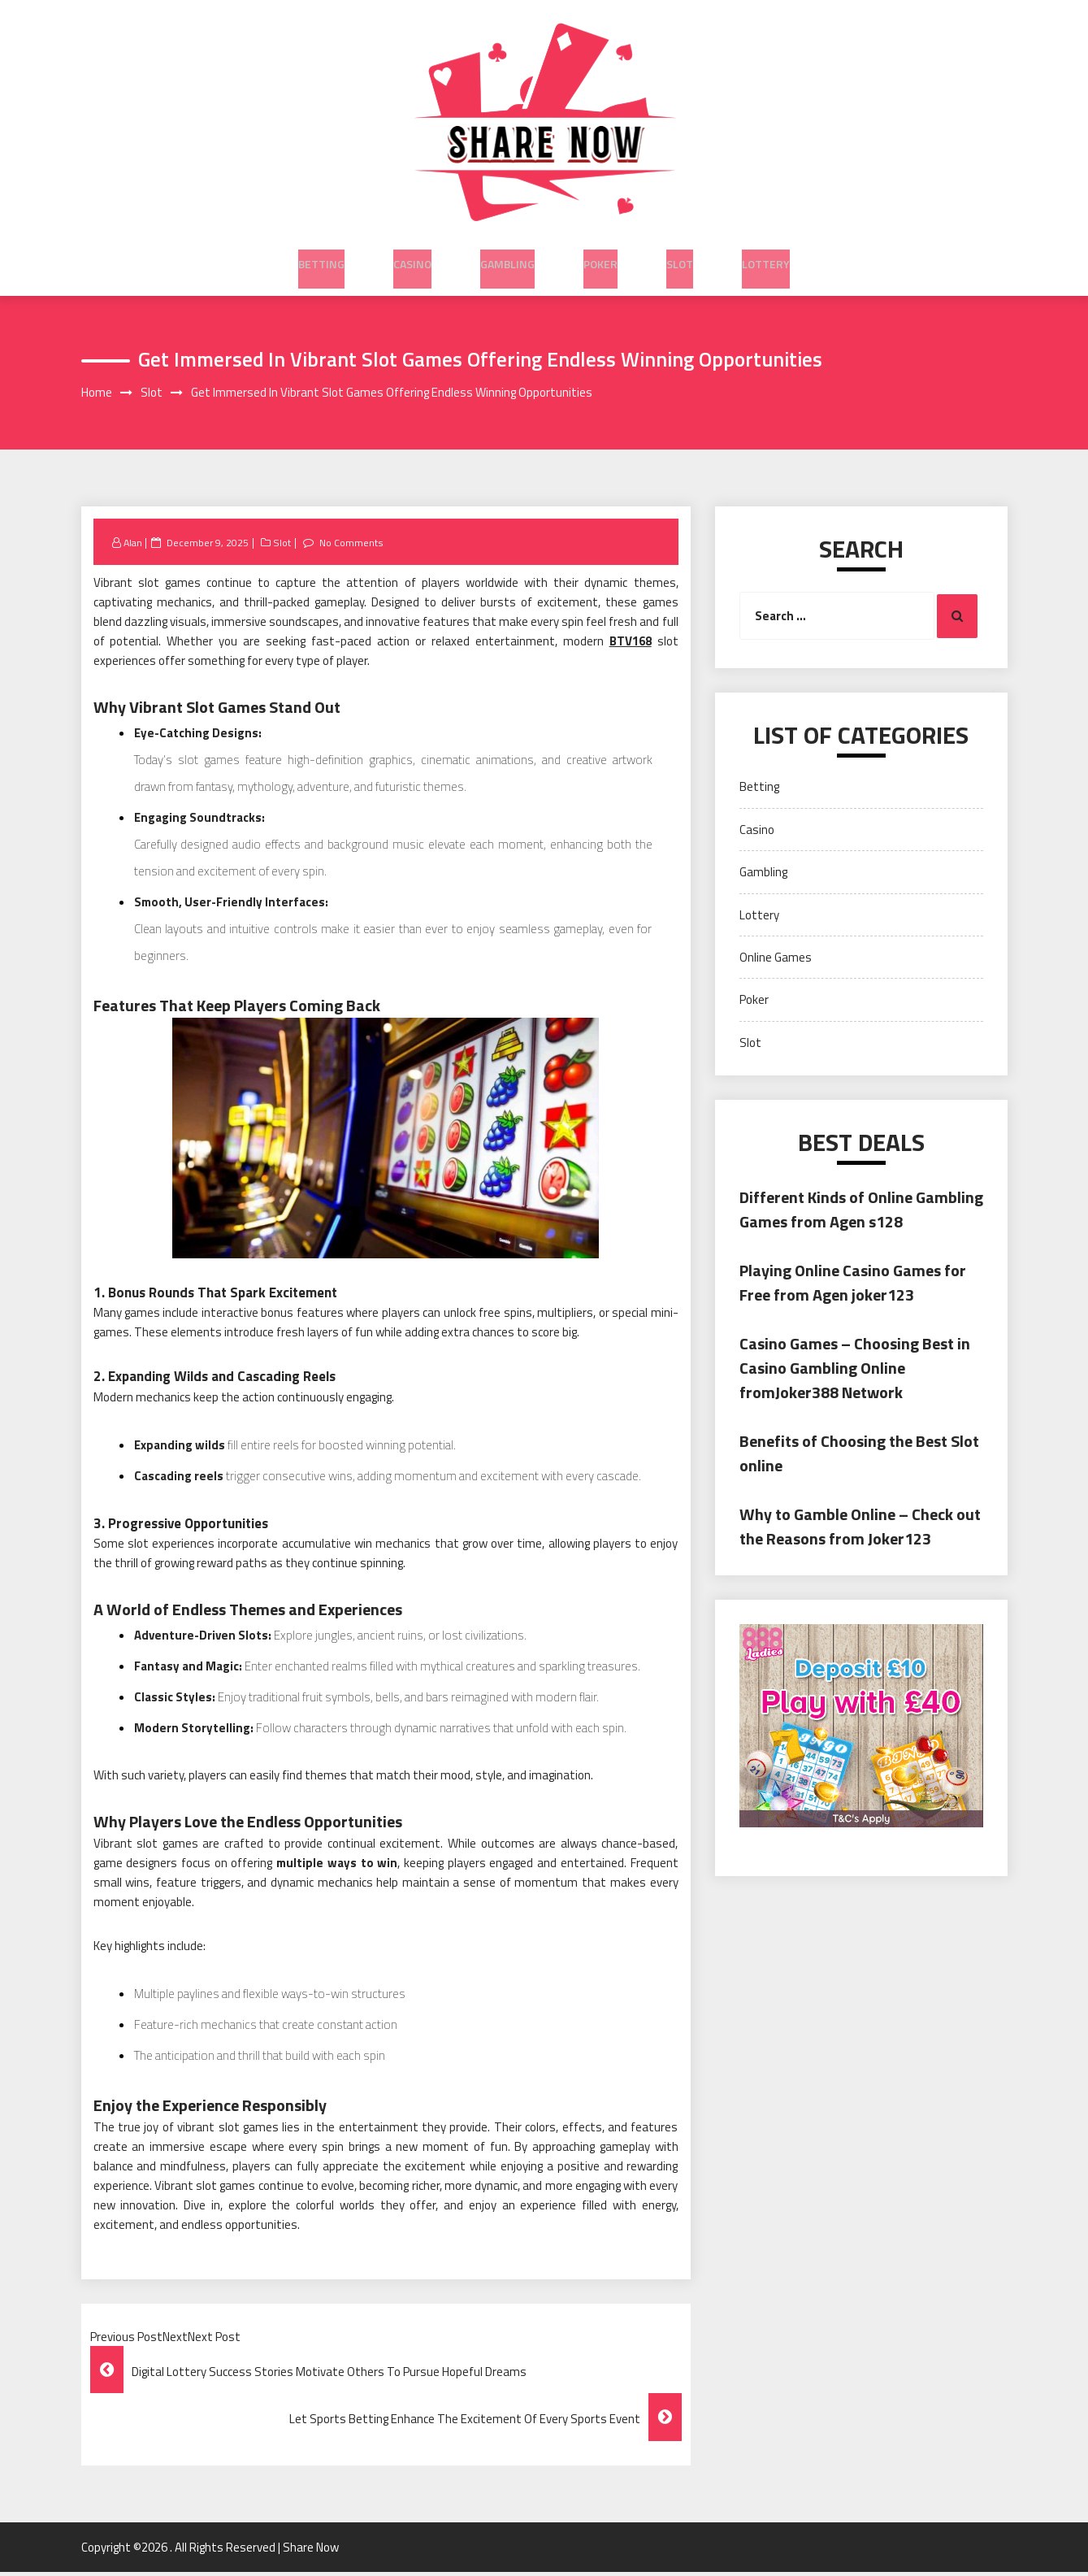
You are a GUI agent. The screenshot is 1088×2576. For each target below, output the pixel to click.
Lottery (766, 254)
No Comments (354, 545)
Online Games (775, 960)
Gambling (507, 254)
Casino (412, 254)
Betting (321, 254)
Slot (679, 254)
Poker (600, 254)
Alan (134, 545)
